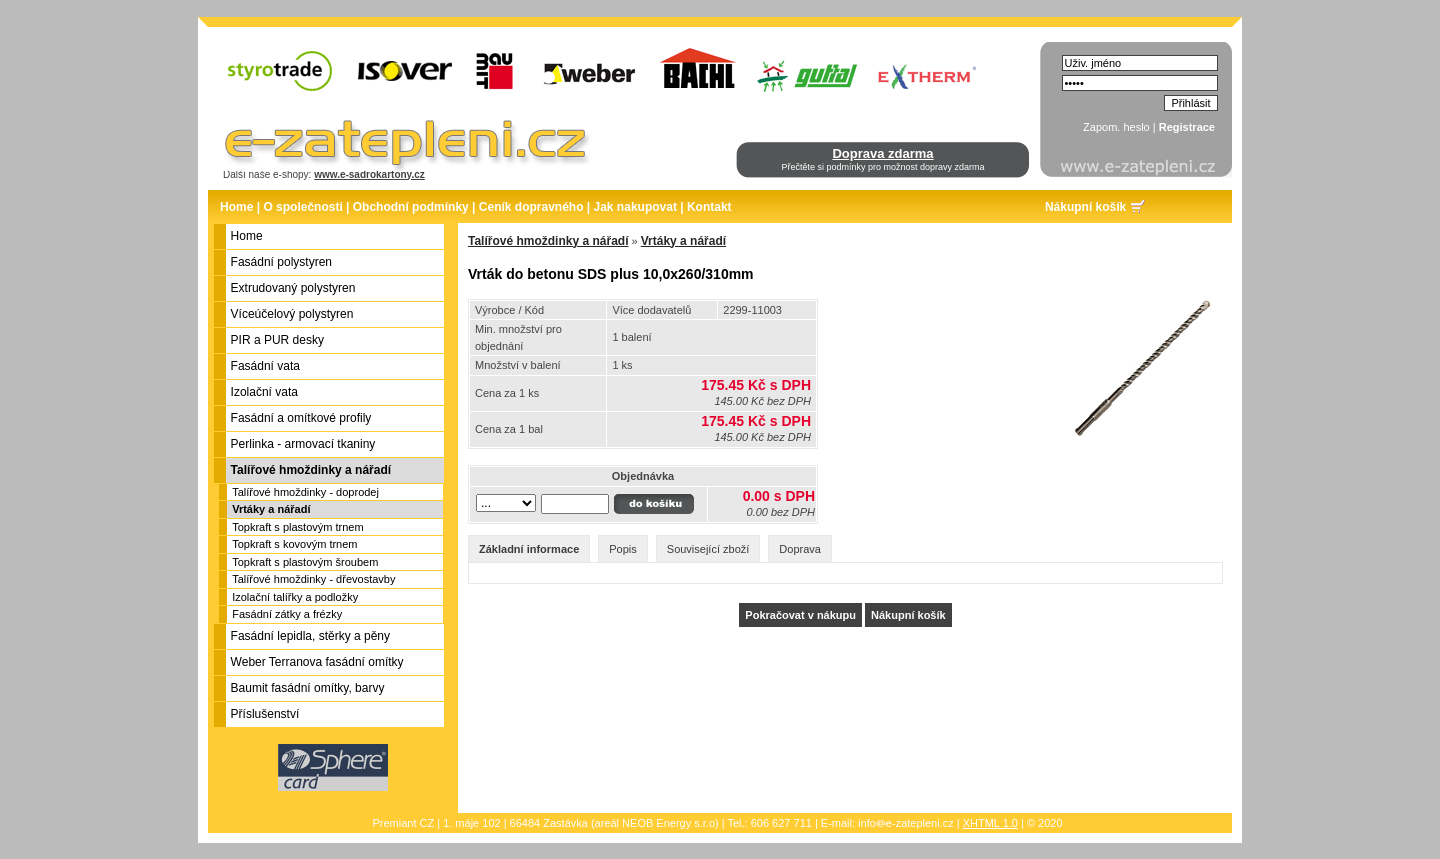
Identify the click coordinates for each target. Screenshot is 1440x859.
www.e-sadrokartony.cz (369, 174)
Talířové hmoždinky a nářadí (548, 241)
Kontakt (709, 207)
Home (236, 207)
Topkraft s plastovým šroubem (305, 562)
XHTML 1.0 (990, 823)
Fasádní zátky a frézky (287, 614)
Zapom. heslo (1116, 127)
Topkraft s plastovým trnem (297, 527)
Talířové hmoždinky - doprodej (305, 492)
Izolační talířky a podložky (295, 597)
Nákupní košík (1085, 207)
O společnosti (302, 207)
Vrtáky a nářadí (271, 509)
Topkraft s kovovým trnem (294, 544)
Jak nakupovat (635, 207)
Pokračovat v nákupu (800, 615)
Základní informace (529, 549)
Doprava (800, 549)
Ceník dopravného (531, 207)
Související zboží (708, 549)
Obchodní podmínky (411, 207)
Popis (623, 549)
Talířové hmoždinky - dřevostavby (313, 579)
